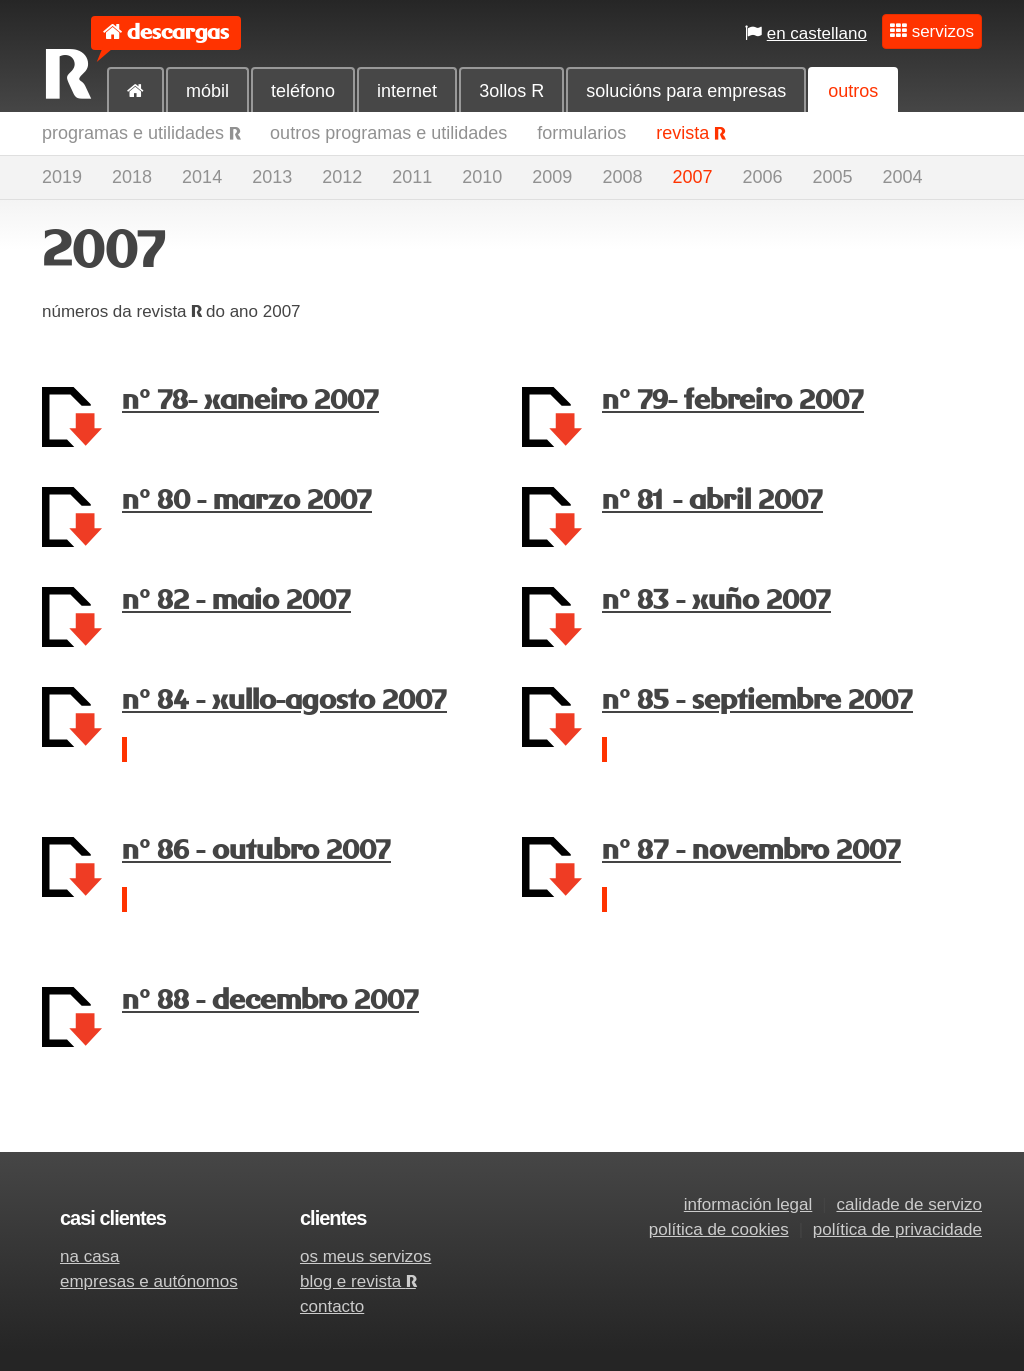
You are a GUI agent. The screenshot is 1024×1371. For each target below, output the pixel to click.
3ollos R (511, 91)
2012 (342, 177)
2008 (622, 177)
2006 (762, 177)
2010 (482, 177)
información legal (748, 1204)
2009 (552, 177)
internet (407, 91)
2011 (412, 177)
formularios (581, 133)
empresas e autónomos (149, 1281)
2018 (132, 177)
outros (853, 91)
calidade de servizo (909, 1204)
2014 (202, 177)
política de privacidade (897, 1229)
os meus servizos (365, 1256)
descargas (178, 32)
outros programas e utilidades (388, 133)
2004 (903, 177)
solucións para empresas (686, 91)
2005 (833, 177)
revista (690, 133)
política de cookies (719, 1229)
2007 (692, 177)
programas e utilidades (141, 133)
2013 (272, 177)
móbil (207, 91)
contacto (332, 1306)
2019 (62, 177)
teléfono (303, 91)
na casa (90, 1256)
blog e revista (358, 1281)
